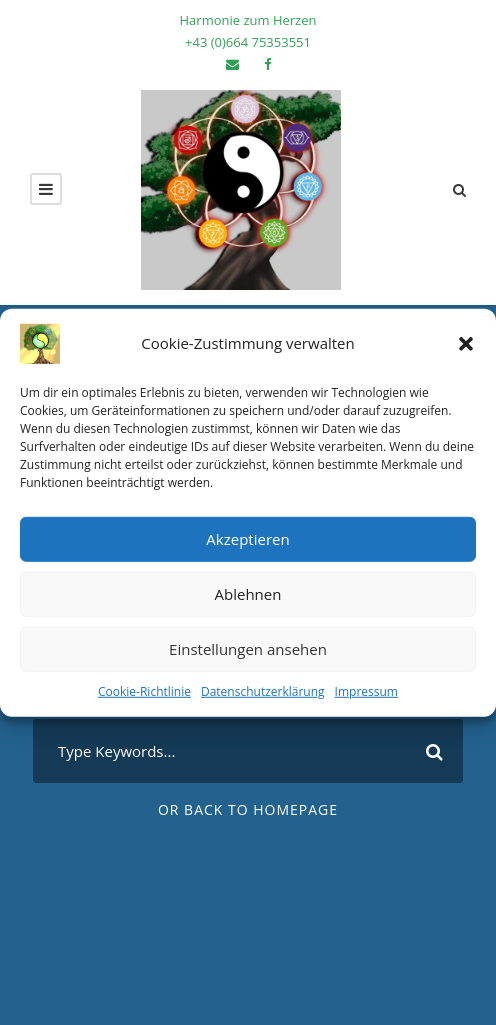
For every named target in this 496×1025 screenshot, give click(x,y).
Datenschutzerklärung (263, 690)
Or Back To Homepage (248, 809)
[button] (466, 343)
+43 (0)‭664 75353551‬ (248, 42)
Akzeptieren (247, 539)
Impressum (366, 690)
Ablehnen (248, 594)
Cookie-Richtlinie (144, 690)
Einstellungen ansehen (248, 649)
